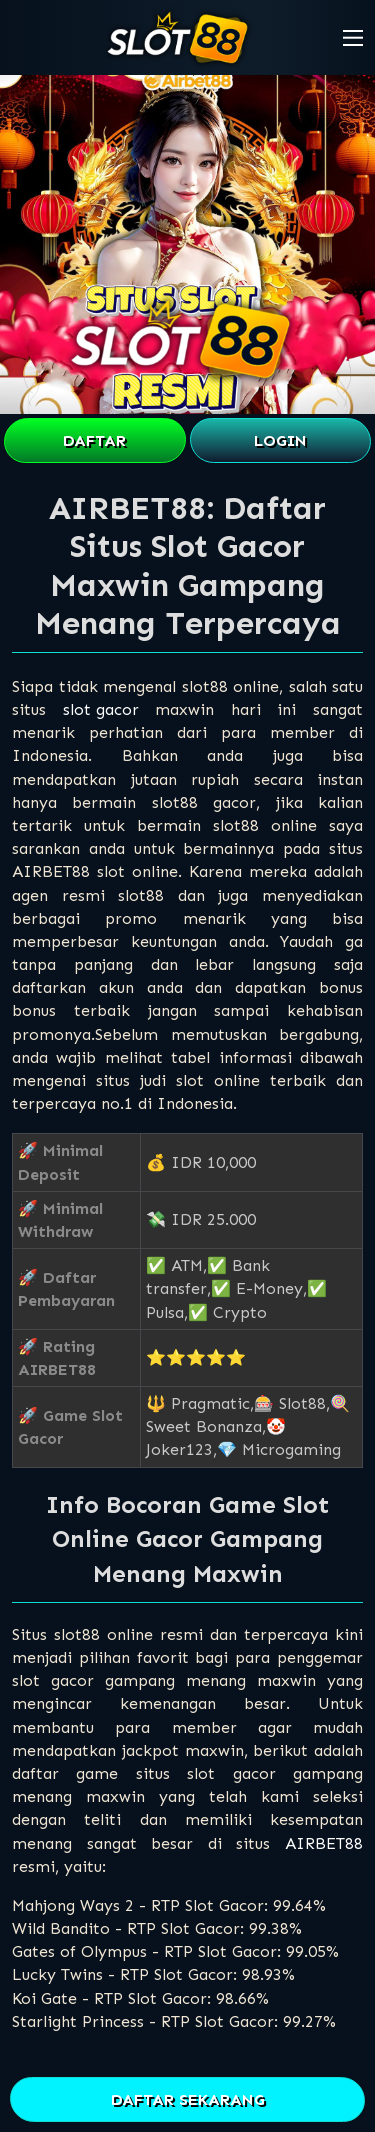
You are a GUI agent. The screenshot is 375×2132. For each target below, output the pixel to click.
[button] (353, 38)
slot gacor (101, 709)
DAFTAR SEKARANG (188, 2099)
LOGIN (280, 440)
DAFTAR (94, 440)
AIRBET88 (324, 1843)
